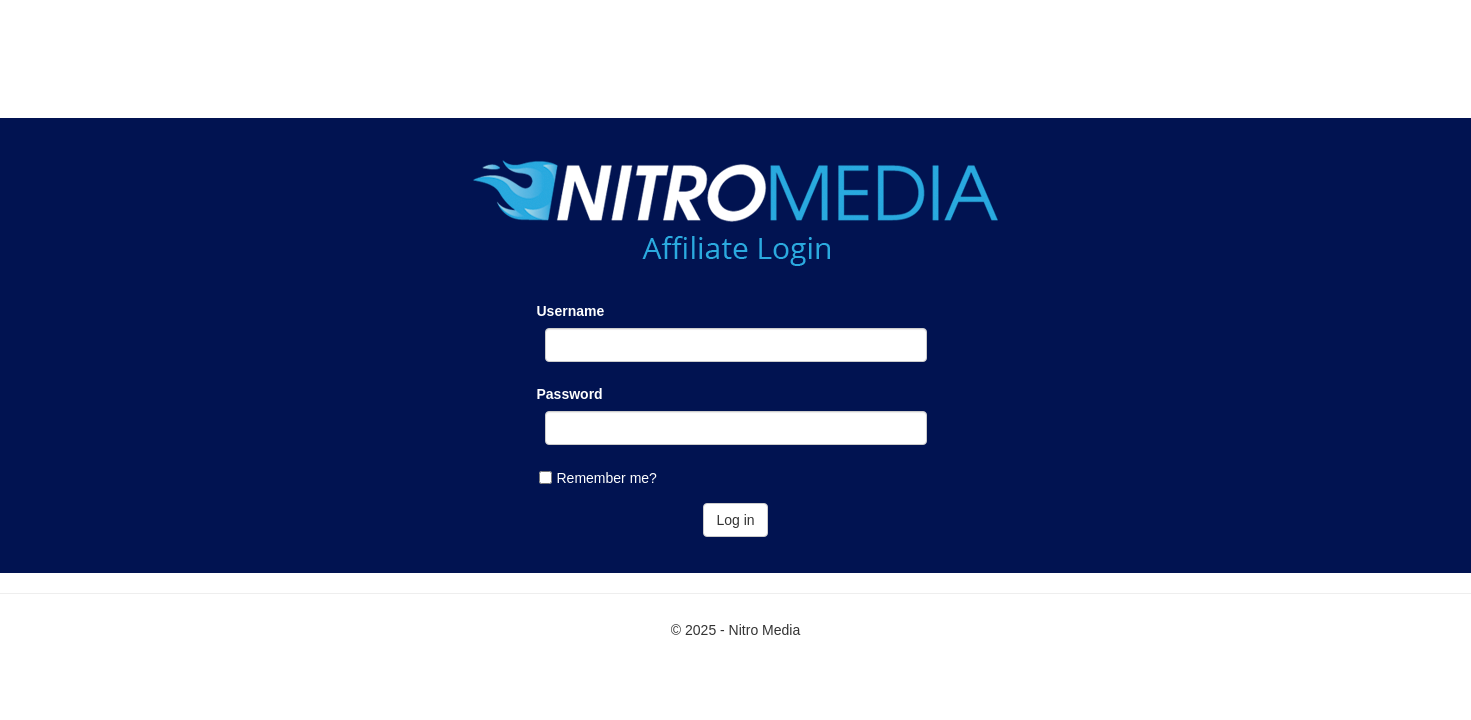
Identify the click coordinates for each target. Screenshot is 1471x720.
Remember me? (607, 478)
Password (570, 394)
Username (571, 311)
